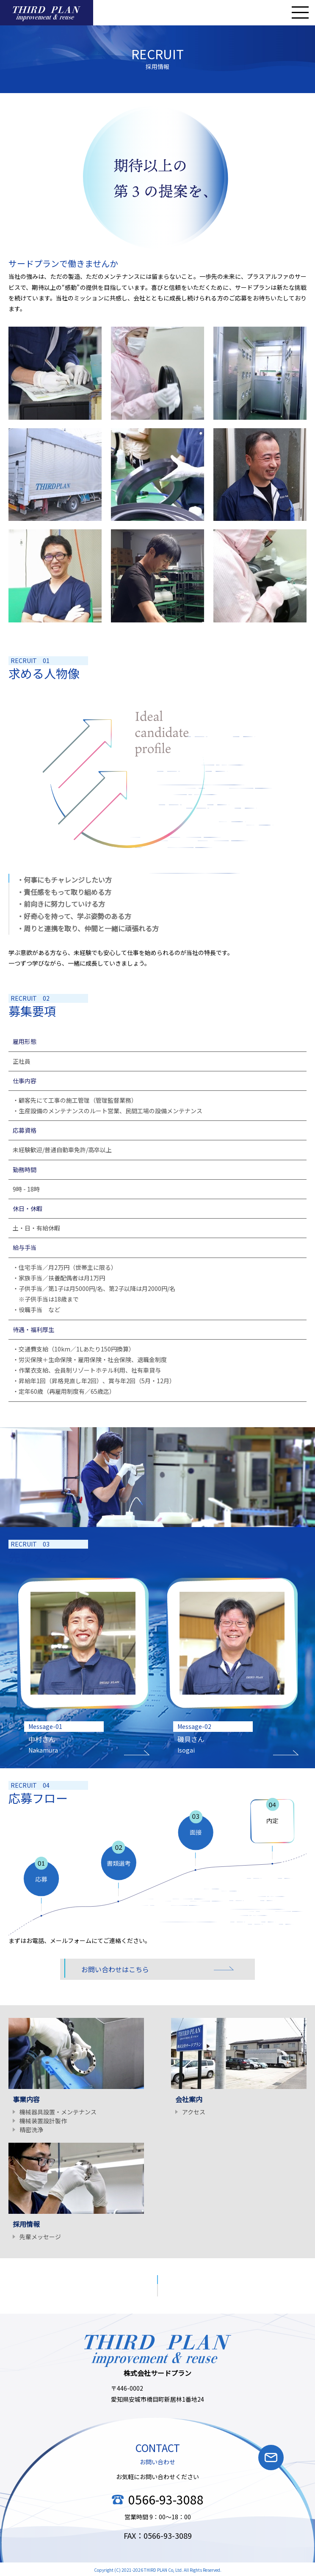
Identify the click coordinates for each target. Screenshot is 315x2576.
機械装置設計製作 (43, 2120)
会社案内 (188, 2099)
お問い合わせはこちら (115, 1969)
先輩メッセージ (40, 2236)
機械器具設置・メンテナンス (58, 2112)
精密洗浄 (31, 2129)
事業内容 (26, 2099)
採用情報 (26, 2224)
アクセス (193, 2112)
